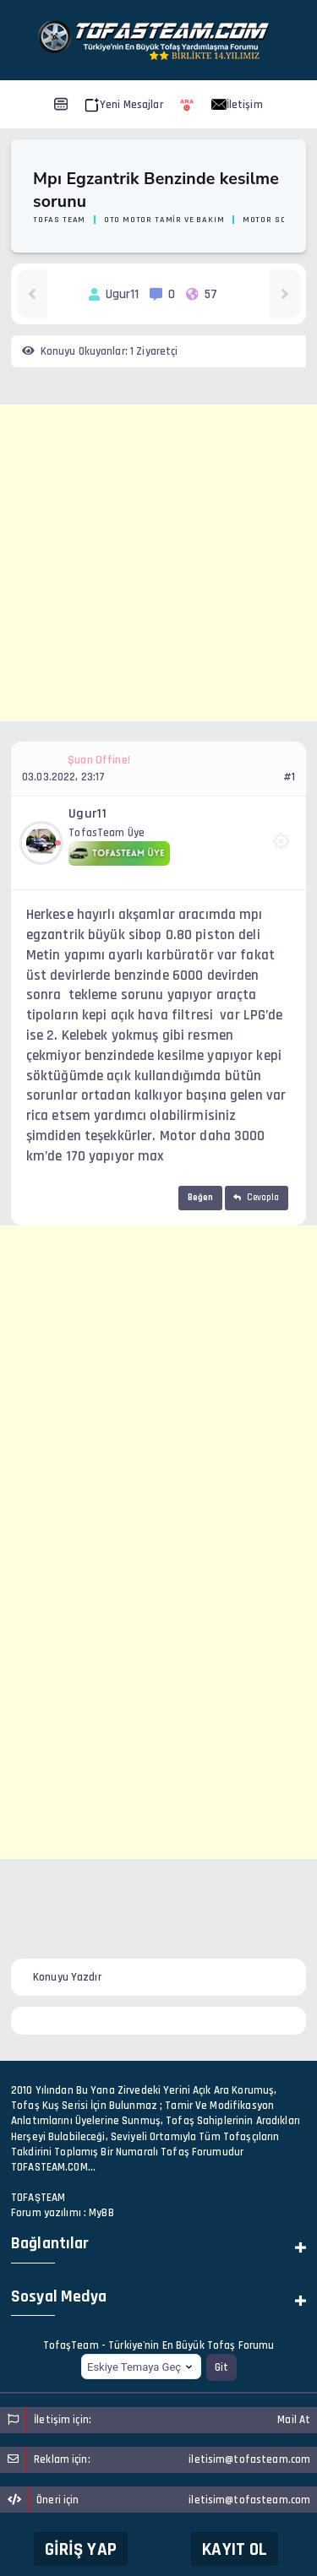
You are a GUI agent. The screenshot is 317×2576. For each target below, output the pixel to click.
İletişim (237, 104)
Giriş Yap (81, 2549)
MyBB (101, 2213)
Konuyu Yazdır (67, 1977)
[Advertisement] (158, 563)
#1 (289, 777)
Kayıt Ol (234, 2549)
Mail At (293, 2420)
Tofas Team (59, 220)
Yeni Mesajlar (124, 104)
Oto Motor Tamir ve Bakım (164, 220)
